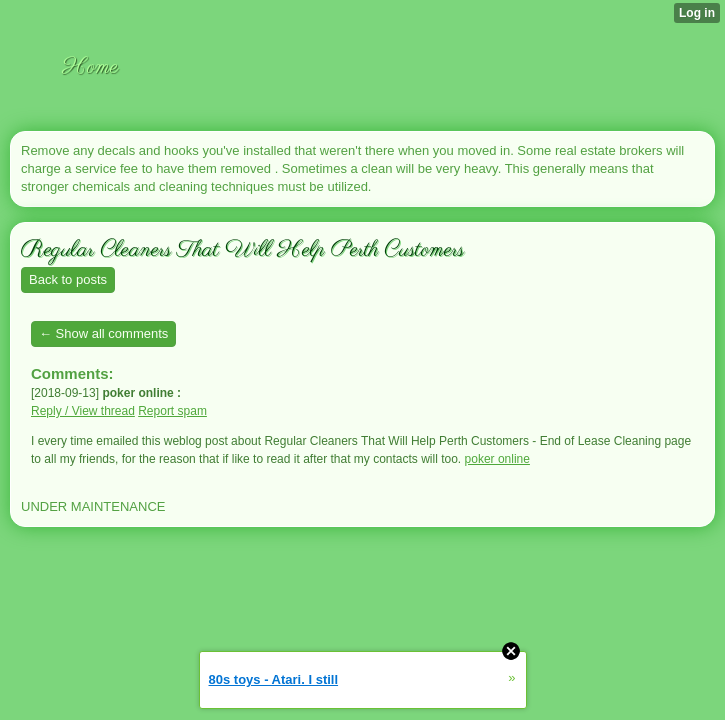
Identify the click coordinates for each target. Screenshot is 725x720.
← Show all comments (103, 333)
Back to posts (68, 279)
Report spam (172, 411)
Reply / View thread (83, 411)
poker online (497, 459)
